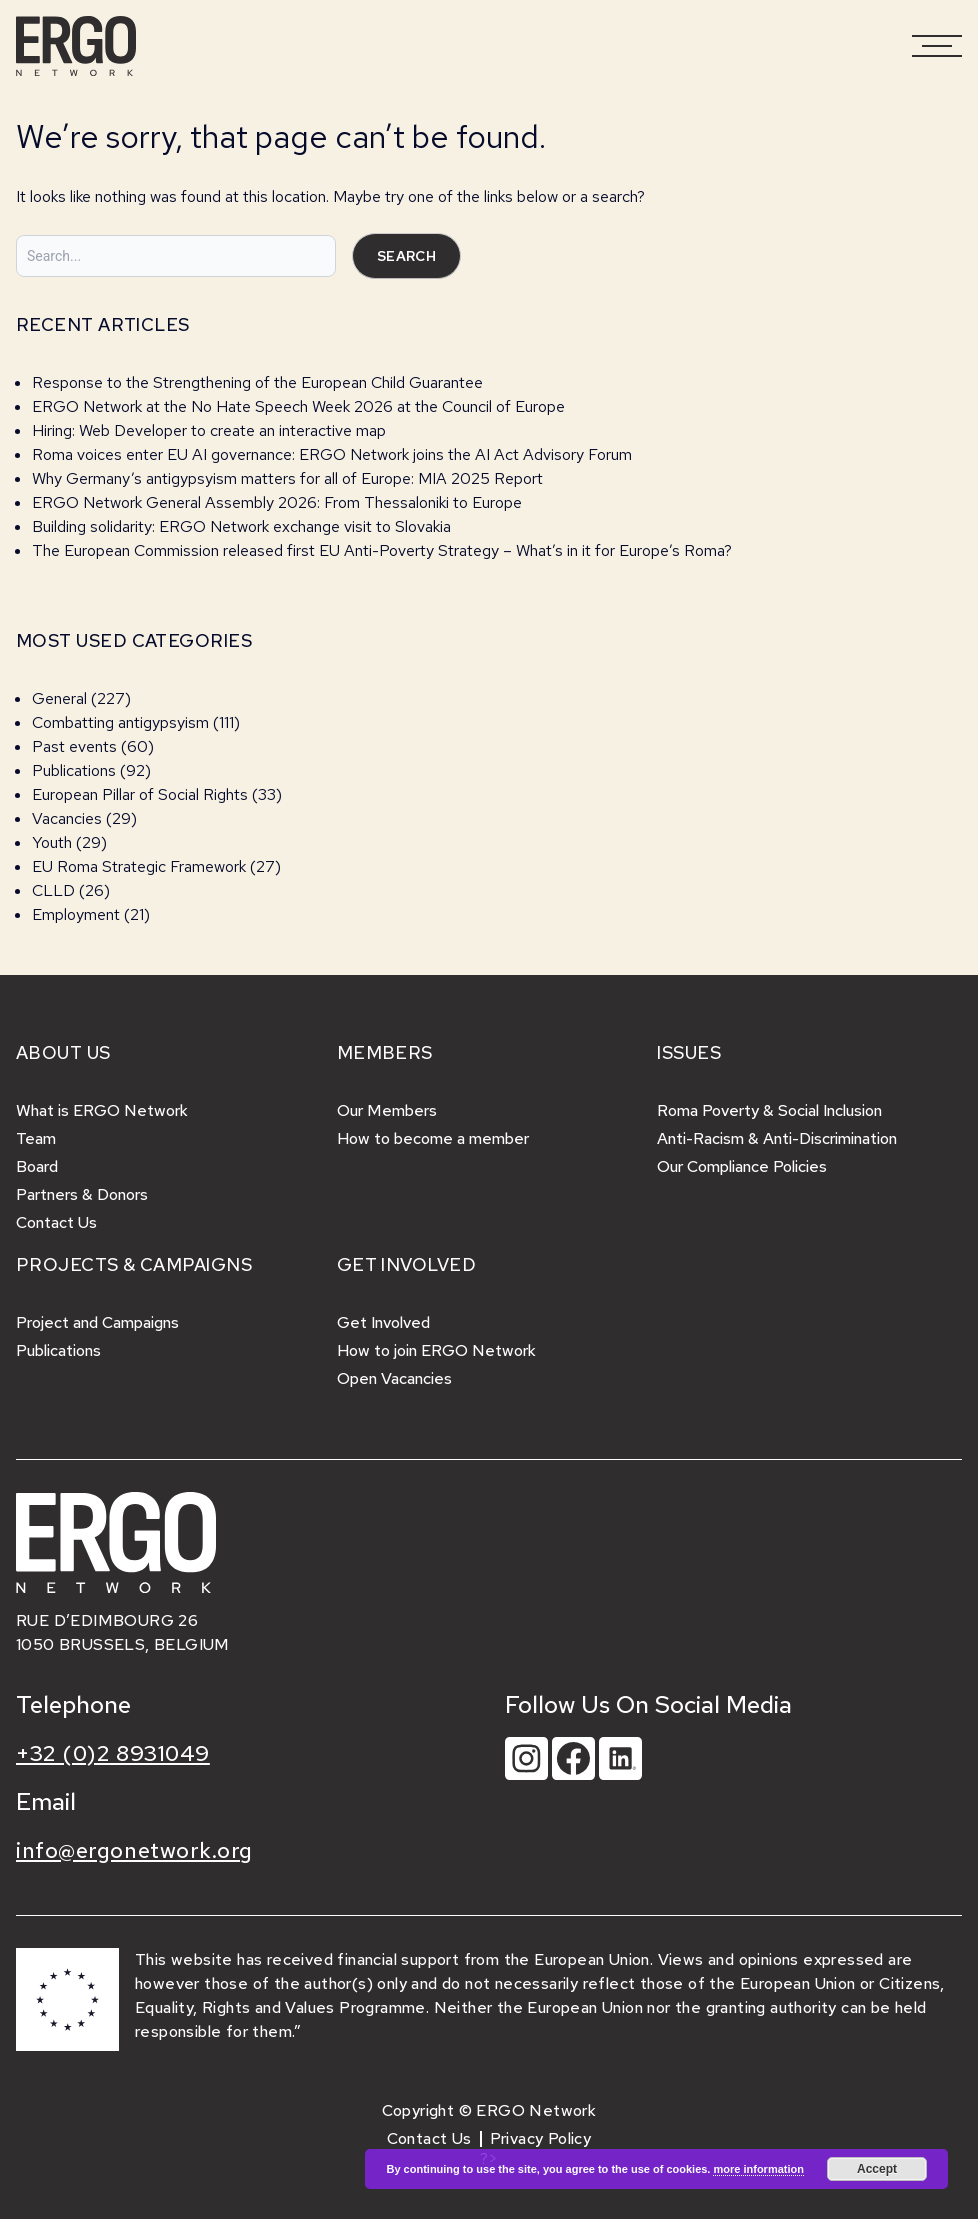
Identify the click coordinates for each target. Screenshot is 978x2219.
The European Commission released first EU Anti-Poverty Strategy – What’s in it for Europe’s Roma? (382, 550)
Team (36, 1138)
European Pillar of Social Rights (140, 794)
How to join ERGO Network (436, 1350)
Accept (877, 2169)
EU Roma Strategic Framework (139, 866)
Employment (76, 914)
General (59, 698)
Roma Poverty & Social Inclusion (769, 1110)
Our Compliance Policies (742, 1166)
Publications (74, 770)
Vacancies (67, 818)
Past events (74, 746)
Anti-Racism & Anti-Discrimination (777, 1138)
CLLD (53, 890)
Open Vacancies (394, 1378)
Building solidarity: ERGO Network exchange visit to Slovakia (243, 526)
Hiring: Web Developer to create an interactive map (209, 430)
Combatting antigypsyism (120, 722)
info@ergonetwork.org (134, 1850)
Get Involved (383, 1322)
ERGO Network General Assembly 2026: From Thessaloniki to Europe (277, 502)
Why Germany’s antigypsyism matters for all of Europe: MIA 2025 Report (287, 478)
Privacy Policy (541, 2138)
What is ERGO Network (102, 1110)
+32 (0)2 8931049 (113, 1753)
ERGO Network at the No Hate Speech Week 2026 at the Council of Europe (298, 406)
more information (758, 2169)
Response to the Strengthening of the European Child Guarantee (257, 382)
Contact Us (56, 1222)
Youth (52, 842)
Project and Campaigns (97, 1322)
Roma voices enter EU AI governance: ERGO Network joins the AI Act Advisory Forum (332, 454)
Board (37, 1166)
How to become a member (433, 1138)
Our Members (387, 1110)
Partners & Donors (82, 1194)
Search (406, 256)
